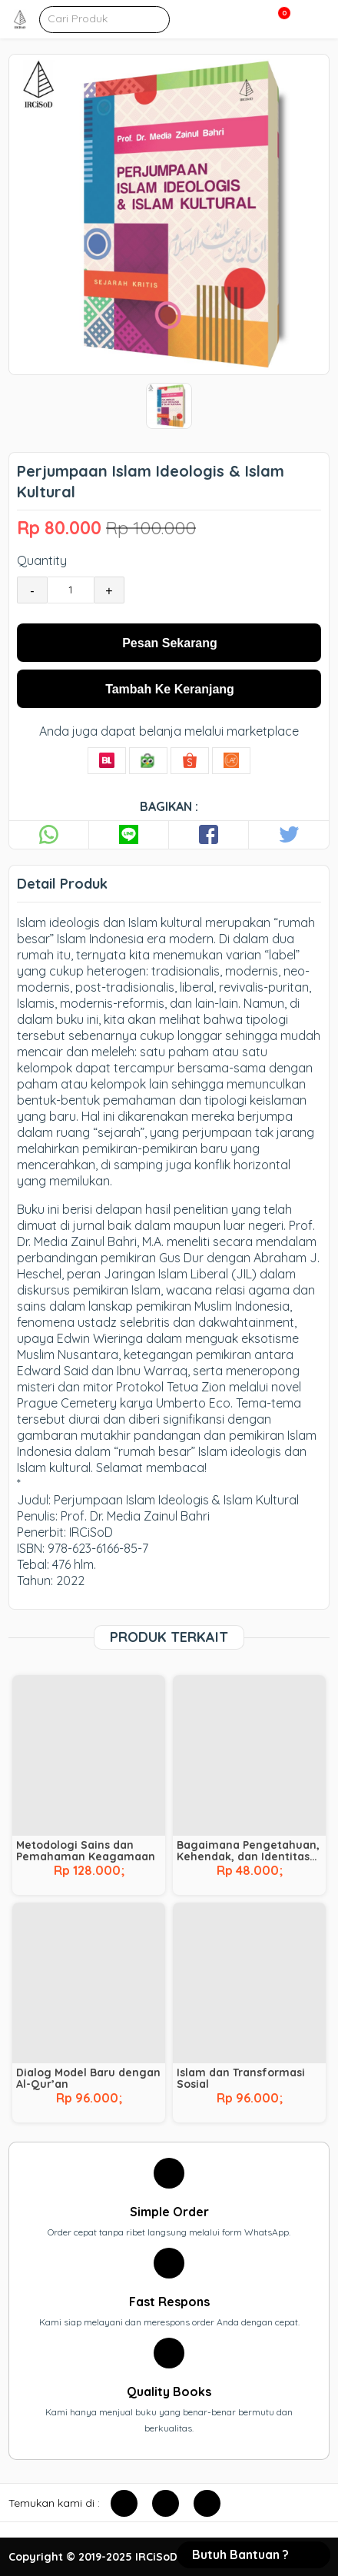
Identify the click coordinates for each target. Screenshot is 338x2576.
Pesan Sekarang (169, 643)
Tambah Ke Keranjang (169, 689)
